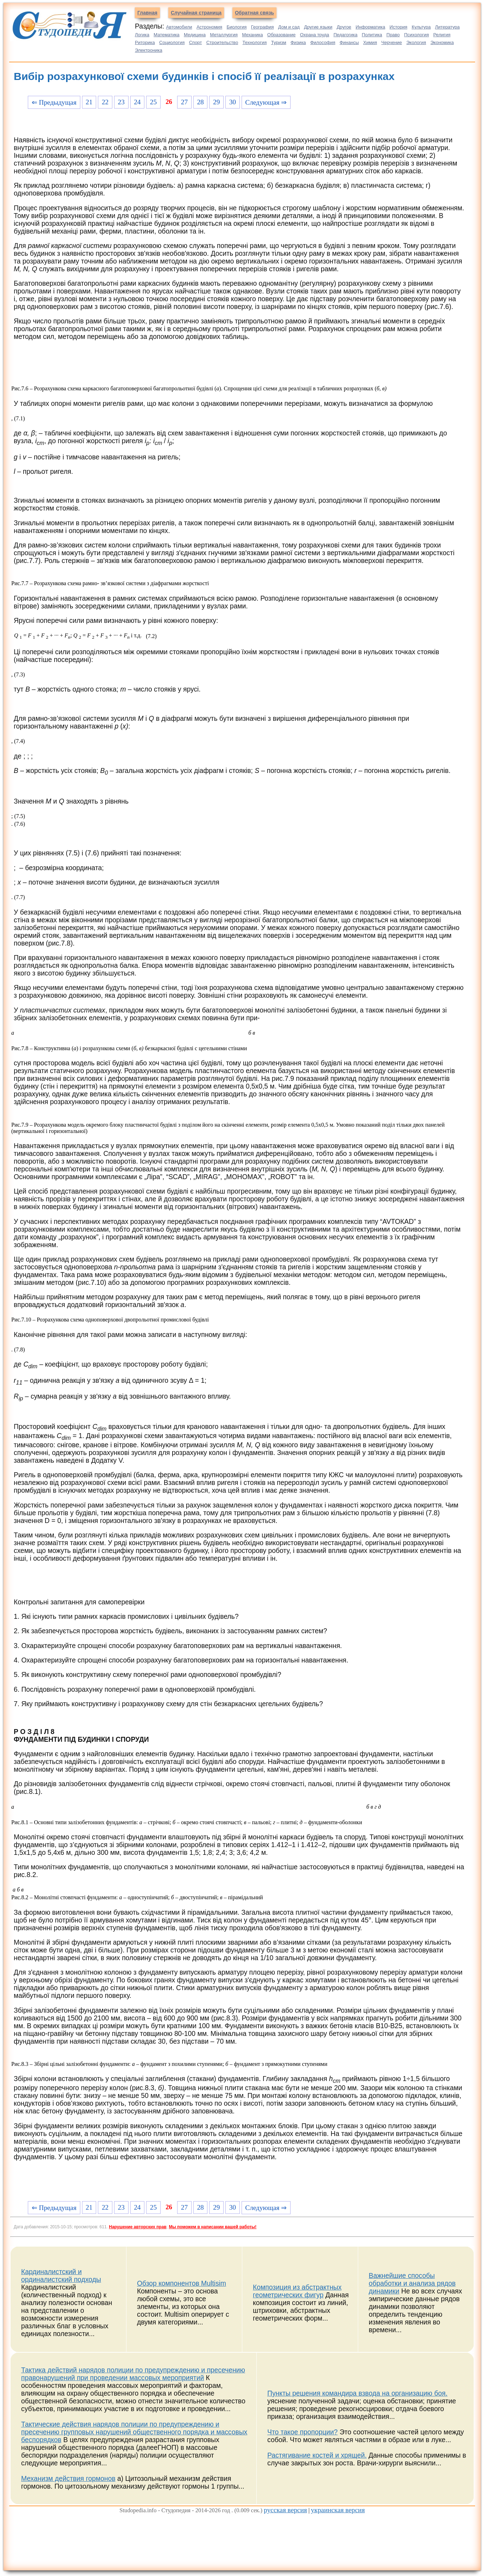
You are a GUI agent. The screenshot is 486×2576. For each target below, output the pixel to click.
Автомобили (179, 27)
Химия (370, 42)
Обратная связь (254, 13)
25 (153, 102)
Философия (322, 42)
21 (89, 102)
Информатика (370, 27)
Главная (147, 13)
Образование (281, 34)
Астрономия (209, 27)
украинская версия (338, 2510)
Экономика (442, 42)
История (398, 27)
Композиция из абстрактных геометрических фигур (297, 2291)
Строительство (222, 42)
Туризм (278, 42)
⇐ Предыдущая (54, 102)
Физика (298, 42)
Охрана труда (314, 34)
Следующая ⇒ (266, 102)
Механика (252, 34)
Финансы (349, 42)
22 (105, 102)
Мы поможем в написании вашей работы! (212, 2226)
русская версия (285, 2510)
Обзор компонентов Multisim (181, 2283)
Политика (372, 34)
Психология (416, 34)
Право (393, 34)
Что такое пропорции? (302, 2432)
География (262, 27)
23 (121, 102)
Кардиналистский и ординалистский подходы (61, 2275)
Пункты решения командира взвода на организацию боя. (357, 2393)
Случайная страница (196, 13)
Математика (166, 34)
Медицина (195, 34)
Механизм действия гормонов (68, 2478)
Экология (416, 42)
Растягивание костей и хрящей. (317, 2455)
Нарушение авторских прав (137, 2226)
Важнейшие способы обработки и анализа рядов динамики (412, 2283)
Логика (142, 34)
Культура (421, 27)
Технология (255, 42)
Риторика (145, 42)
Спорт (195, 42)
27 (184, 102)
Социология (172, 42)
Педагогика (345, 34)
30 (232, 102)
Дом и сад (289, 27)
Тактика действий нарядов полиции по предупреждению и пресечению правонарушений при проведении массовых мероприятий (133, 2374)
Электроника (148, 50)
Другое (344, 27)
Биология (237, 27)
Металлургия (224, 34)
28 (200, 102)
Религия (441, 34)
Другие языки (318, 27)
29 (216, 102)
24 (137, 102)
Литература (447, 27)
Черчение (391, 42)
